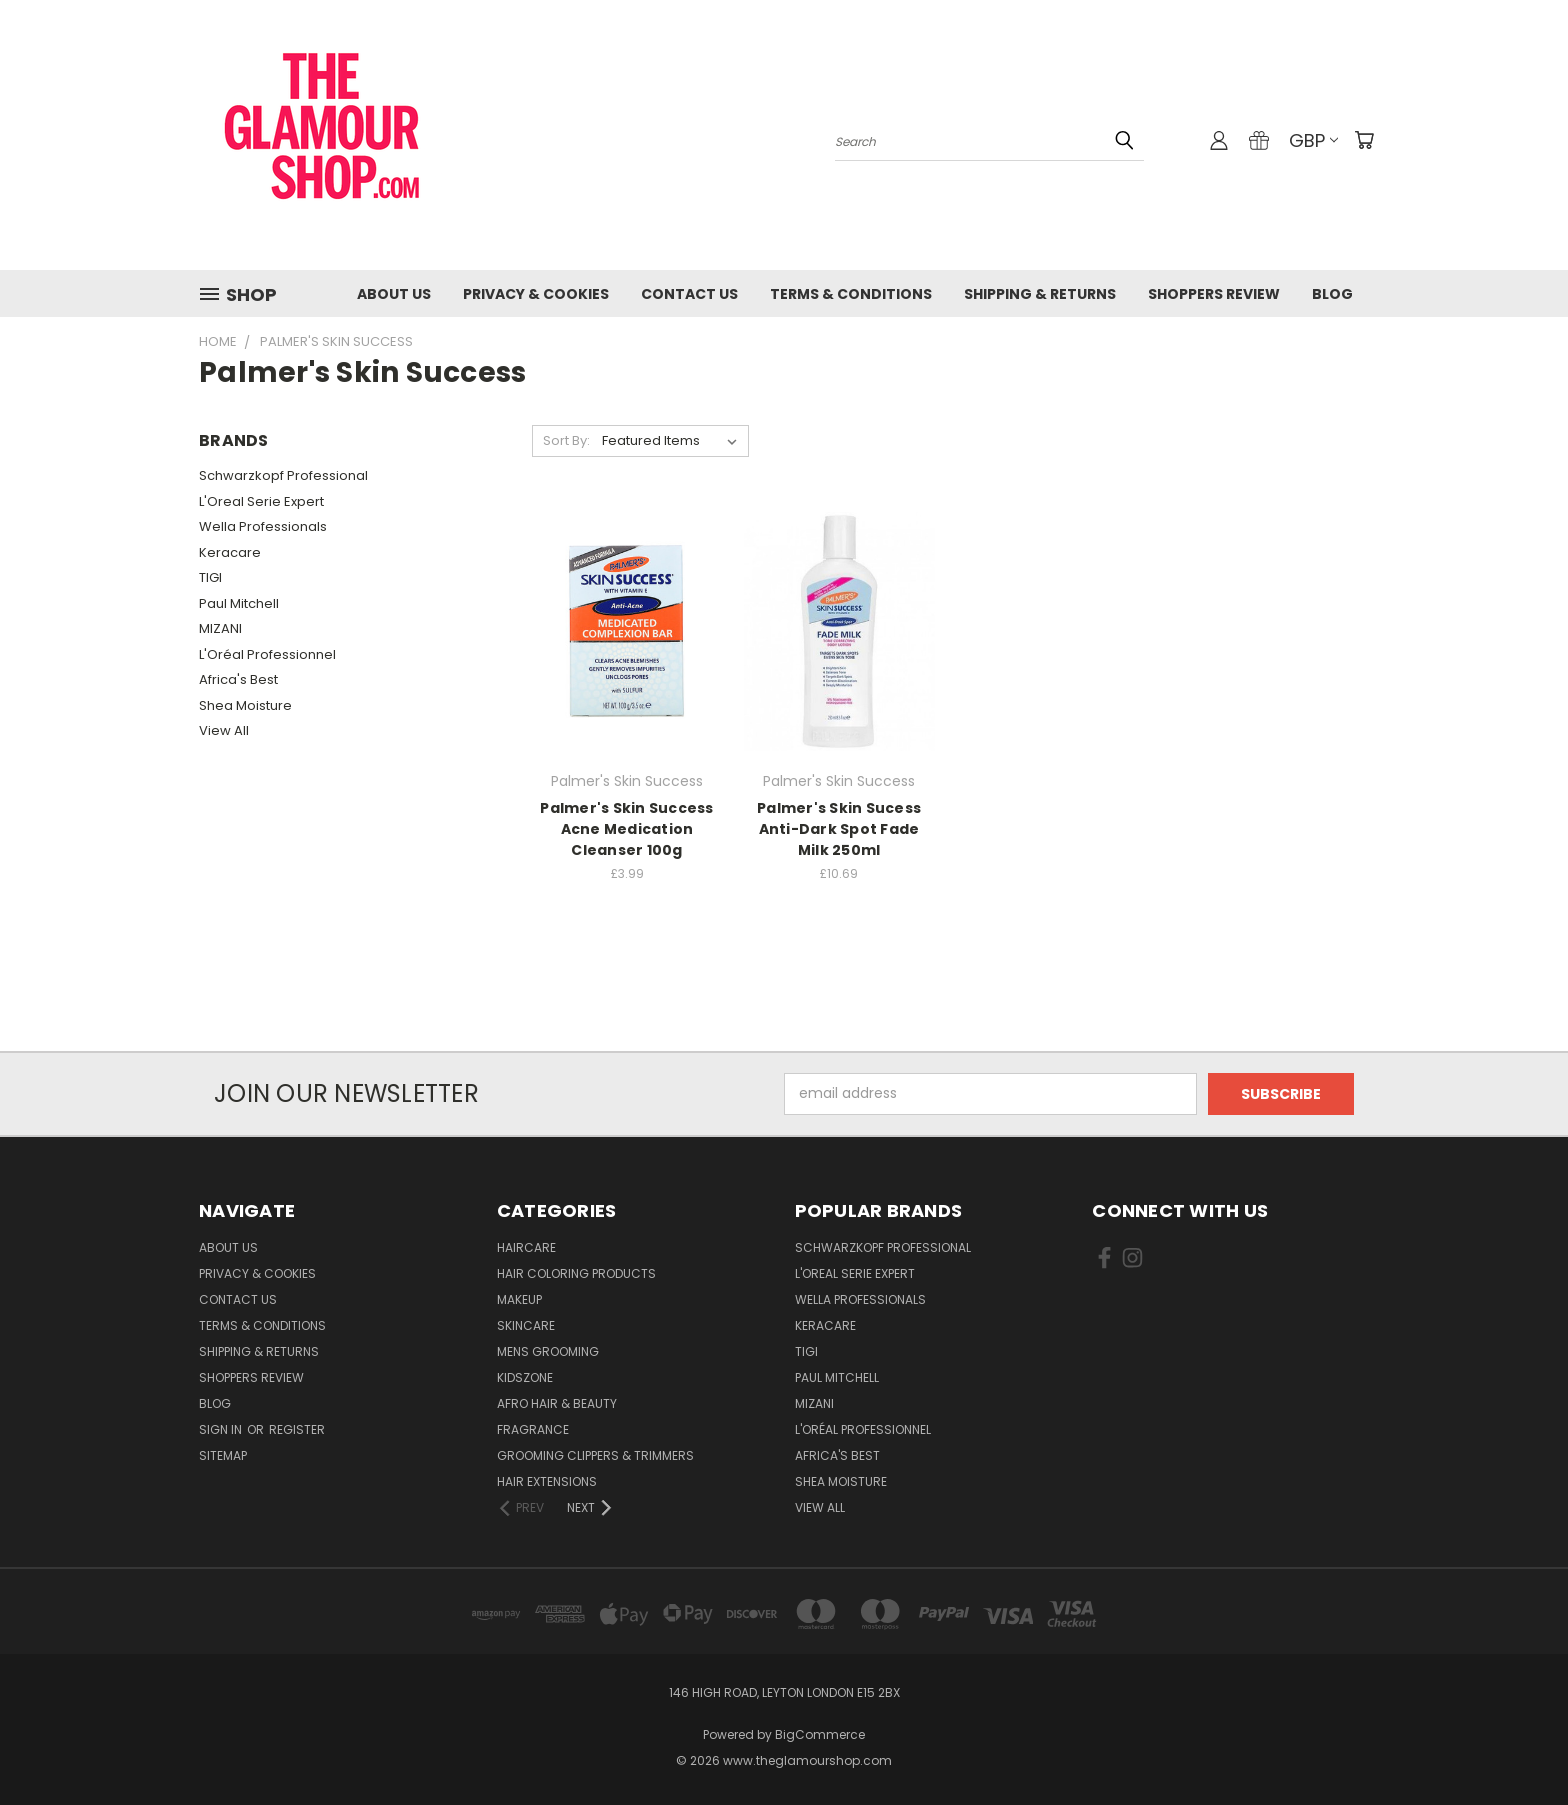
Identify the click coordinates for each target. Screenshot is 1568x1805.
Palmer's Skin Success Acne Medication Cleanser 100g (626, 829)
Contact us (689, 294)
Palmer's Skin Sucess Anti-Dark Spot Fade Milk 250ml (839, 829)
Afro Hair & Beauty (557, 1403)
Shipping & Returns (1040, 294)
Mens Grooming (548, 1351)
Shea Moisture (245, 705)
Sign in (222, 1429)
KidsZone (525, 1377)
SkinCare (526, 1325)
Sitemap (223, 1455)
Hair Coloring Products (576, 1273)
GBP (1313, 140)
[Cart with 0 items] (1364, 140)
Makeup (519, 1299)
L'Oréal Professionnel (267, 654)
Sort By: (566, 440)
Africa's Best (238, 679)
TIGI (210, 577)
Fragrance (533, 1429)
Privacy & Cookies (536, 294)
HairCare (526, 1247)
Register (297, 1429)
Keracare (230, 552)
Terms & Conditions (851, 294)
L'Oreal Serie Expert (261, 501)
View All (224, 730)
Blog (1332, 294)
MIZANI (220, 628)
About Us (394, 294)
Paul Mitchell (239, 603)
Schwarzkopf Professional (283, 475)
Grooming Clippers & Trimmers (595, 1455)
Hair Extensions (547, 1481)
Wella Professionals (263, 526)
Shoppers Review (1214, 294)
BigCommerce (820, 1734)
